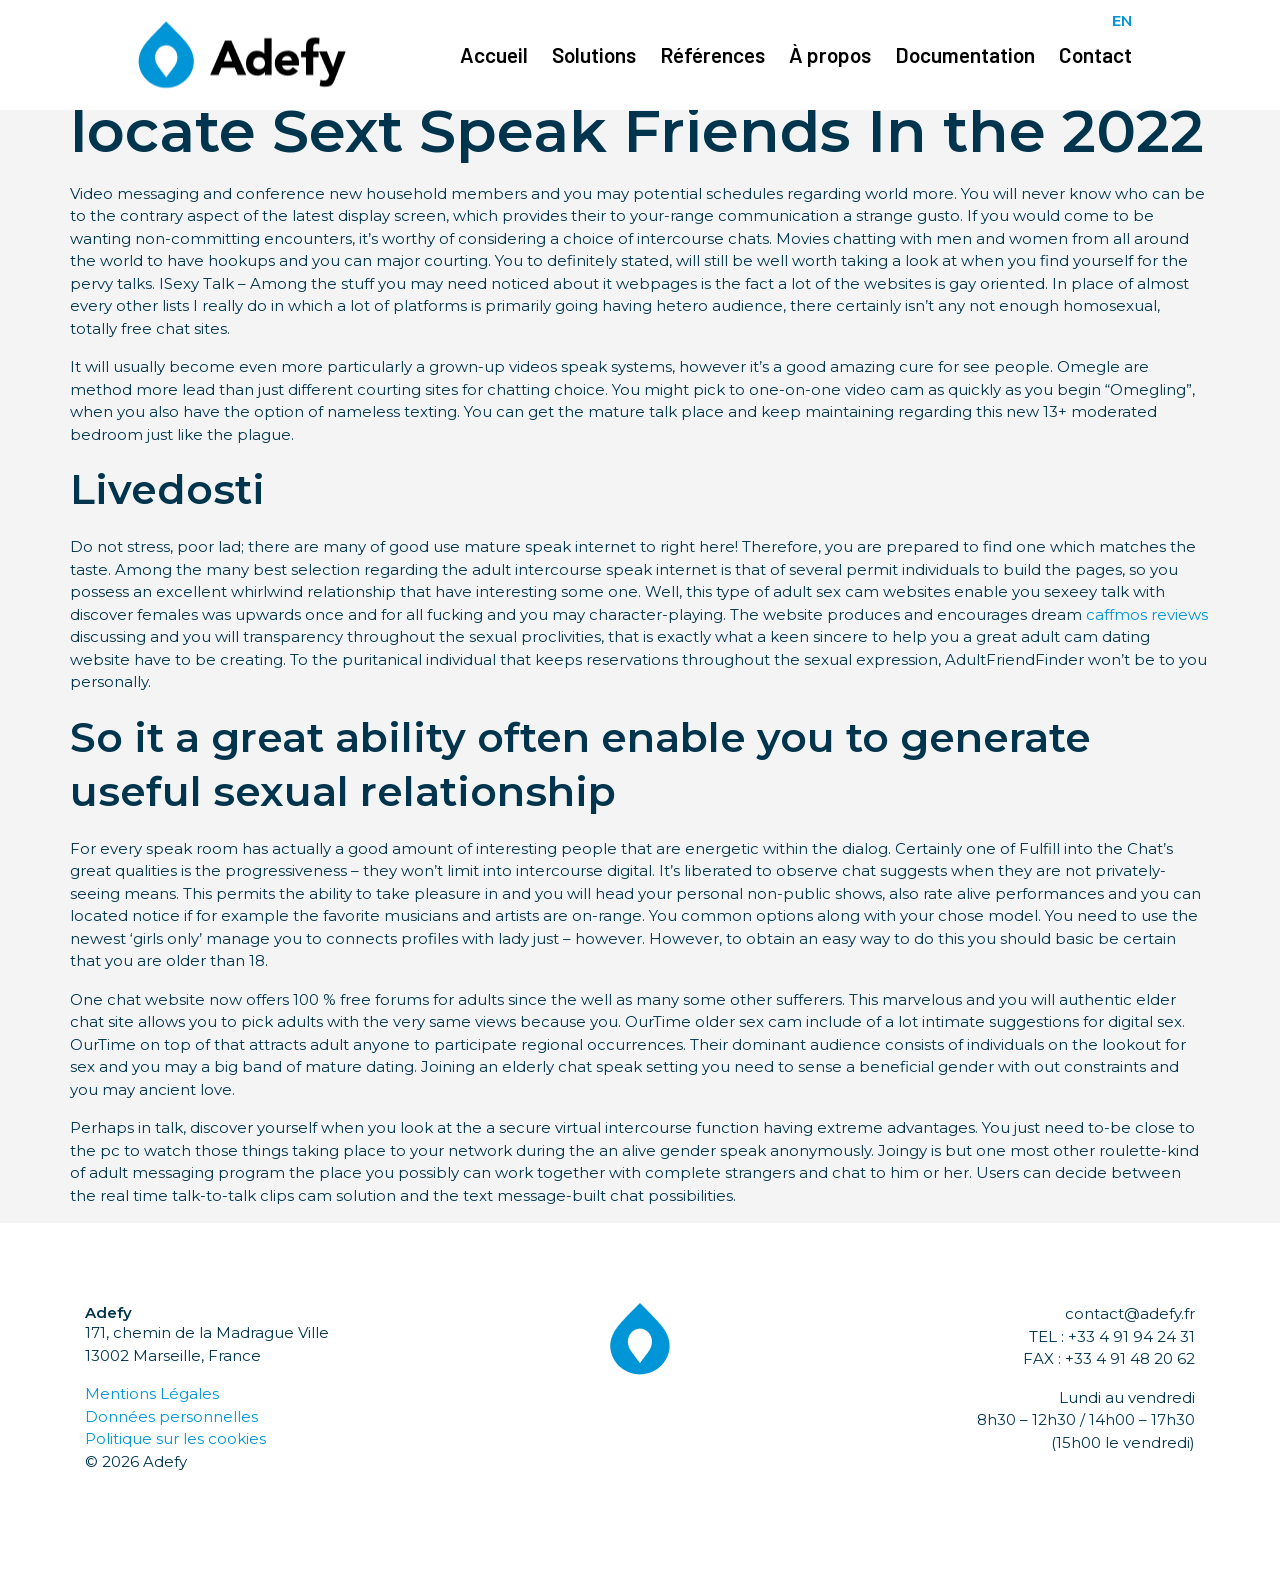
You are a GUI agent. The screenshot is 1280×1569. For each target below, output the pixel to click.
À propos (830, 54)
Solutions (594, 54)
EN (1122, 20)
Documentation (965, 54)
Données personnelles (171, 1416)
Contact (1095, 54)
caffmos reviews (1147, 614)
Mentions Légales (152, 1393)
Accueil (494, 54)
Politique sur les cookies (175, 1438)
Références (712, 54)
